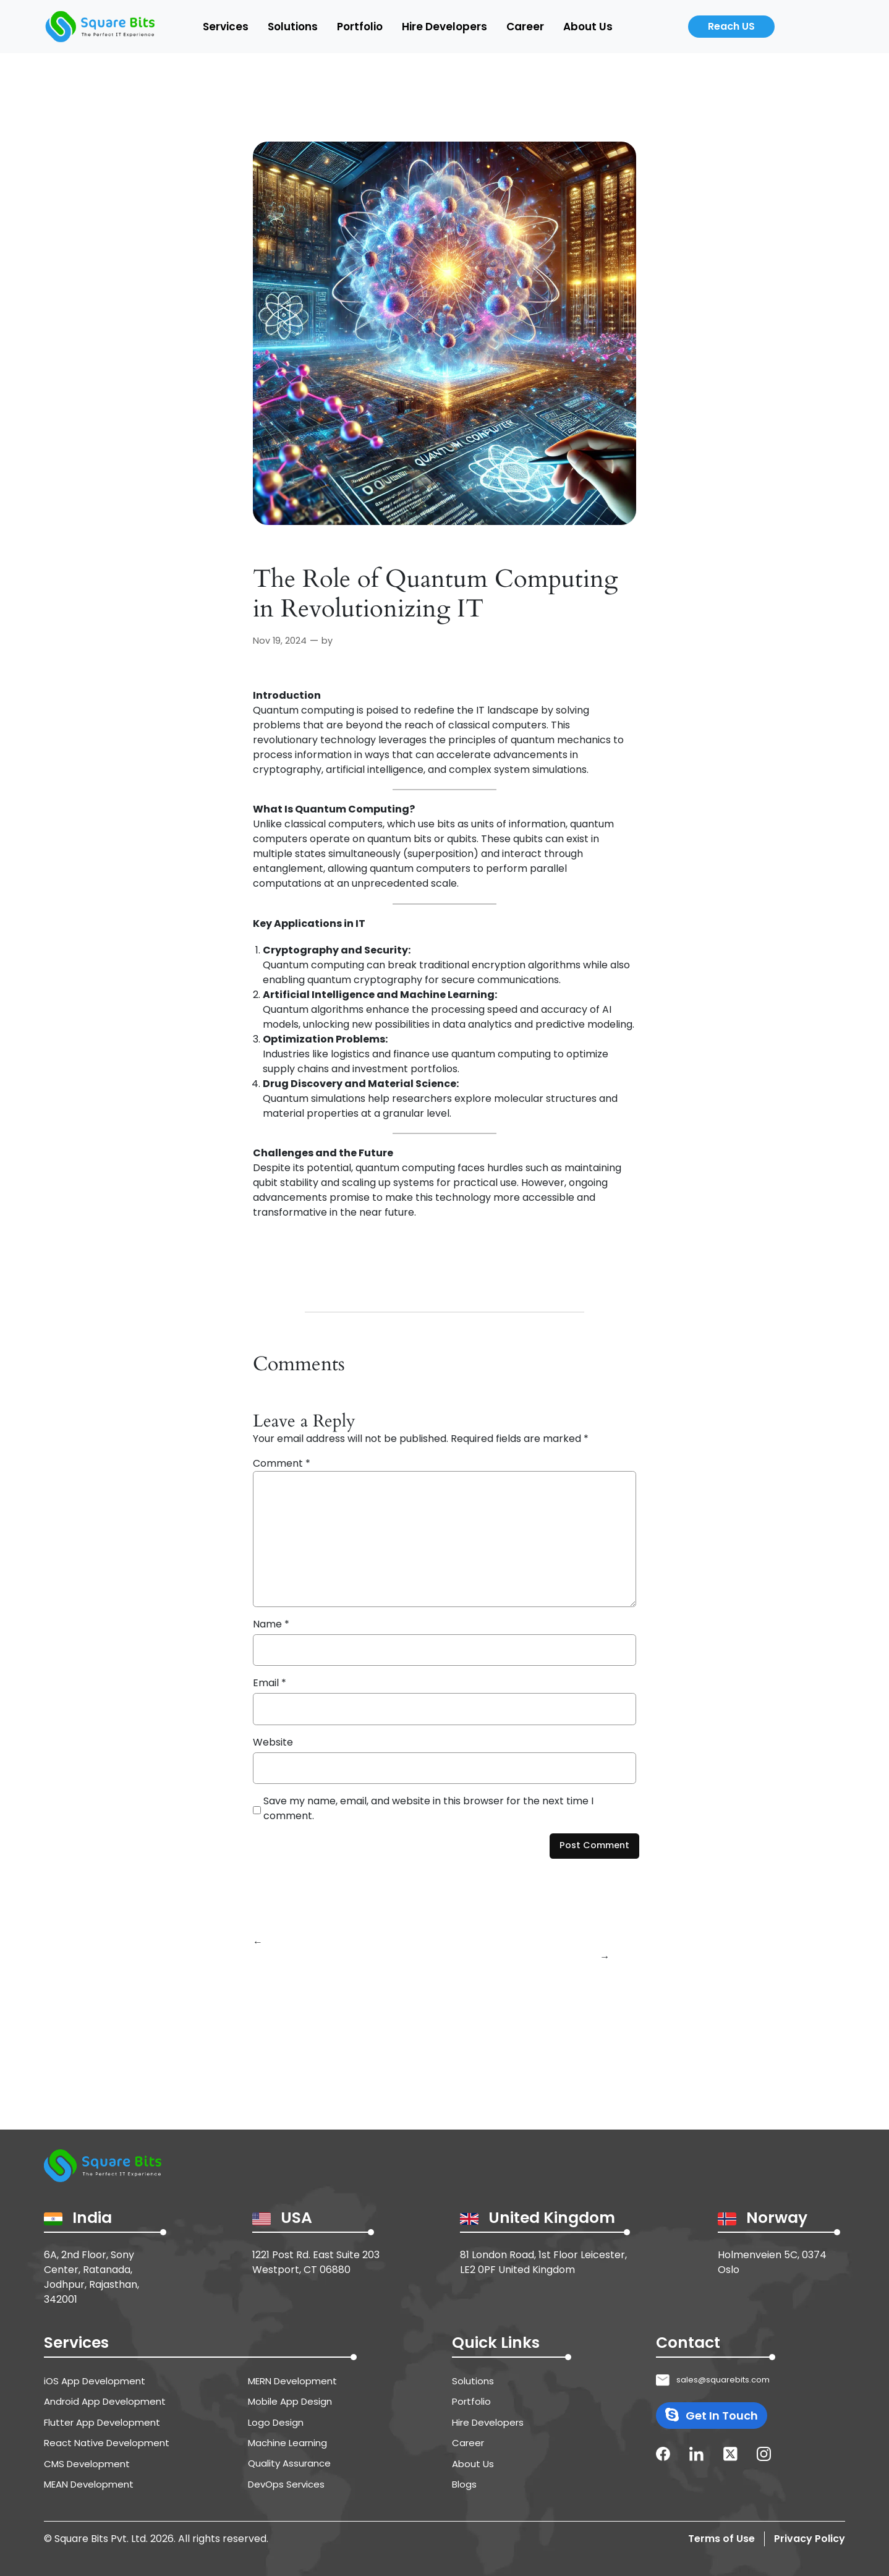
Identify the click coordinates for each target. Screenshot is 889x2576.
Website (273, 1742)
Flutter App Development (102, 2422)
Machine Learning (287, 2442)
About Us (588, 26)
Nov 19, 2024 (280, 640)
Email (269, 1683)
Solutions (293, 26)
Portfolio (360, 26)
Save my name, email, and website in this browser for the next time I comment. (428, 1808)
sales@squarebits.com (723, 2380)
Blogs (464, 2484)
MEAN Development (89, 2484)
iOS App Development (94, 2380)
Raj (341, 640)
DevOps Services (286, 2484)
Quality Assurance (289, 2463)
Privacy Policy (809, 2538)
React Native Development (106, 2442)
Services (226, 26)
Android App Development (105, 2401)
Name (271, 1624)
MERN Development (292, 2380)
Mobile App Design (290, 2401)
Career (525, 26)
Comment (281, 1463)
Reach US (731, 26)
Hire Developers (444, 26)
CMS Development (87, 2463)
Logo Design (276, 2422)
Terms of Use (721, 2538)
